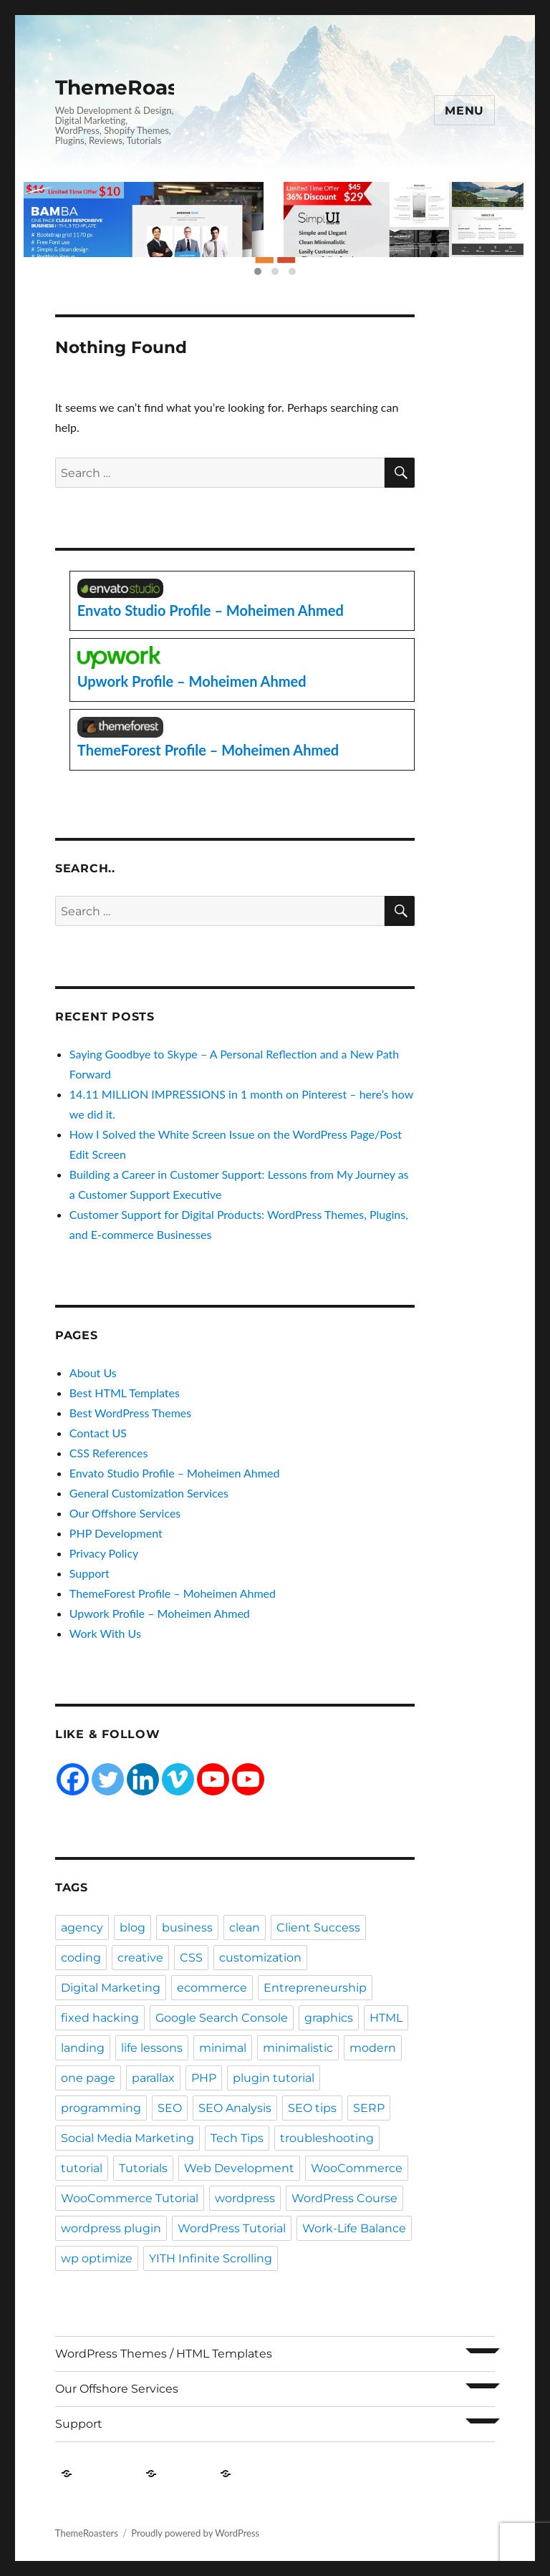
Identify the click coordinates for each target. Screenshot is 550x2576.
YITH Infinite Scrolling (210, 2258)
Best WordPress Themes (130, 1412)
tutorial (81, 2168)
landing (83, 2048)
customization (260, 1957)
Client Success (318, 1927)
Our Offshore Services (124, 1513)
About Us (93, 1372)
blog (132, 1927)
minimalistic (298, 2048)
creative (140, 1957)
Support (89, 1573)
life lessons (152, 2048)
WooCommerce (356, 2168)
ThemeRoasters (137, 87)
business (187, 1927)
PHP (203, 2078)
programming (101, 2108)
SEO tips (312, 2108)
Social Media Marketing (127, 2138)
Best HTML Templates (124, 1392)
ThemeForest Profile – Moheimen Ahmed (172, 1593)
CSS (191, 1957)
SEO (170, 2108)
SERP (369, 2108)
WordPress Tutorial (232, 2228)
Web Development (239, 2168)
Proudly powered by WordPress (195, 2533)
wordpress (245, 2198)
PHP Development (116, 1533)
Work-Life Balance (354, 2228)
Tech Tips (237, 2138)
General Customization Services (148, 1493)
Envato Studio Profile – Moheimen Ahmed (174, 1473)
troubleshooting (327, 2138)
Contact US (98, 1432)
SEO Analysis (234, 2108)
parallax (153, 2078)
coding (81, 1957)
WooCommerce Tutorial (129, 2198)
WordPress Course (344, 2198)
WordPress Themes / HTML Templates (163, 2353)
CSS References (108, 1453)
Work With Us (105, 1633)
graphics (328, 2018)
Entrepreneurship (315, 1987)
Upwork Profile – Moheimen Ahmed (159, 1613)
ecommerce (212, 1987)
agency (82, 1927)
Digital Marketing (110, 1987)
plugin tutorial (273, 2078)
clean (244, 1927)
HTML (386, 2018)
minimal (222, 2048)
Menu (464, 110)
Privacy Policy (104, 1553)
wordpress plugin (111, 2228)
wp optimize (96, 2258)
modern (372, 2048)
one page (88, 2078)
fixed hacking (100, 2018)
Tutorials (143, 2168)
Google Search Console (221, 2018)
